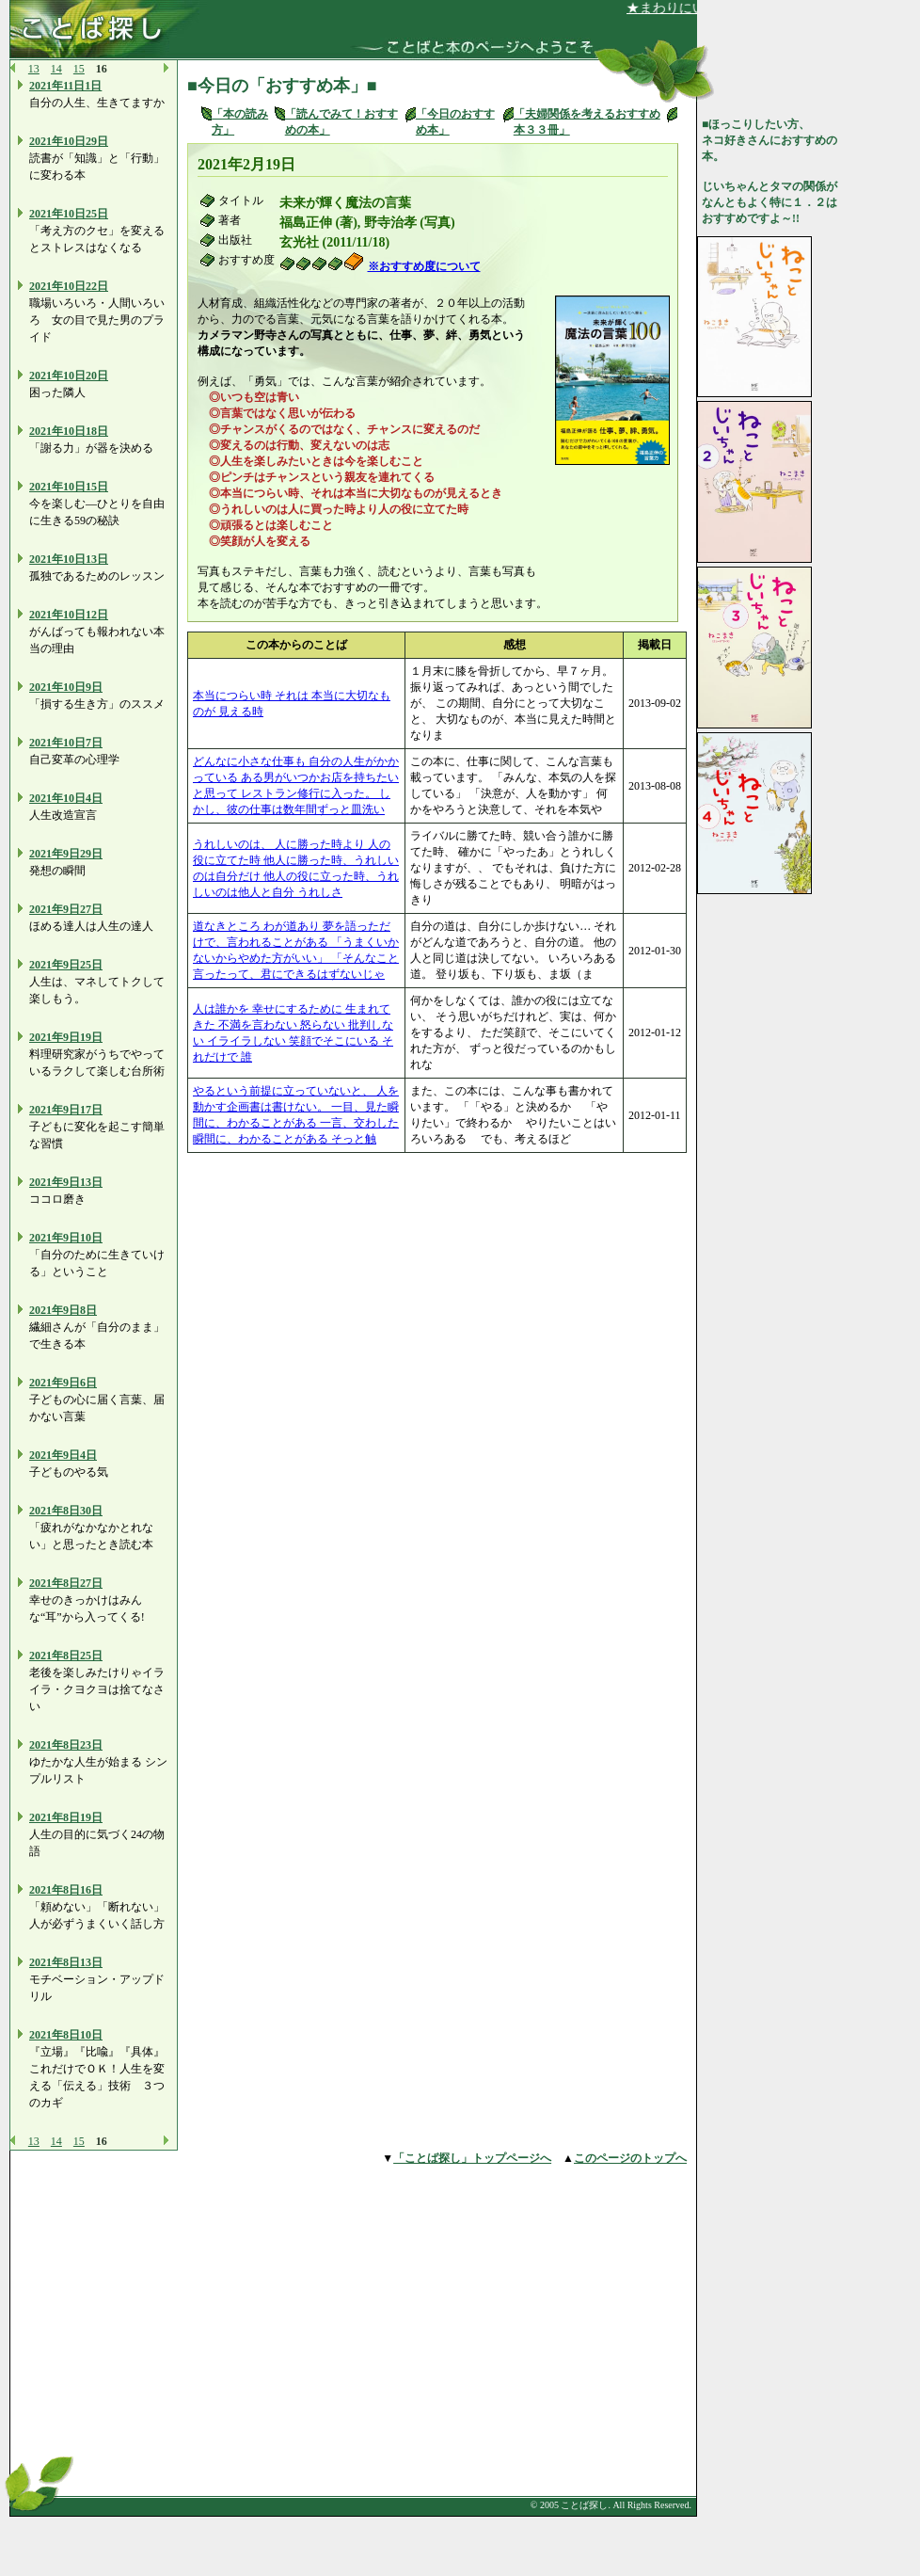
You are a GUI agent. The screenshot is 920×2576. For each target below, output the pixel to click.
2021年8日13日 (66, 1962)
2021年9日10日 (66, 1237)
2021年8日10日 (66, 2034)
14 (56, 68)
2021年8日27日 (66, 1583)
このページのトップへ (630, 2158)
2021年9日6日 (63, 1382)
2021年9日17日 (66, 1109)
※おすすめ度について (424, 266)
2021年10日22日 (68, 286)
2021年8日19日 (66, 1817)
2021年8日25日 (66, 1655)
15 (79, 68)
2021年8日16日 (66, 1889)
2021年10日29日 (68, 141)
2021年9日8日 (63, 1310)
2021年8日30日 (66, 1510)
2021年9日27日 (66, 909)
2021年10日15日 (68, 486)
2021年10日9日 (66, 687)
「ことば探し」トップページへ (472, 2158)
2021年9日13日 (66, 1182)
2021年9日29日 (66, 853)
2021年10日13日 (68, 559)
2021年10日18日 (68, 431)
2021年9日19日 (66, 1037)
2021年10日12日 (68, 614)
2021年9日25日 (66, 964)
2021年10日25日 (68, 213)
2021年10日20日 (68, 375)
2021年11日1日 (65, 85)
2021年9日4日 (63, 1455)
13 (34, 68)
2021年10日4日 (66, 798)
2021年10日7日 (66, 742)
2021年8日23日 (66, 1745)
